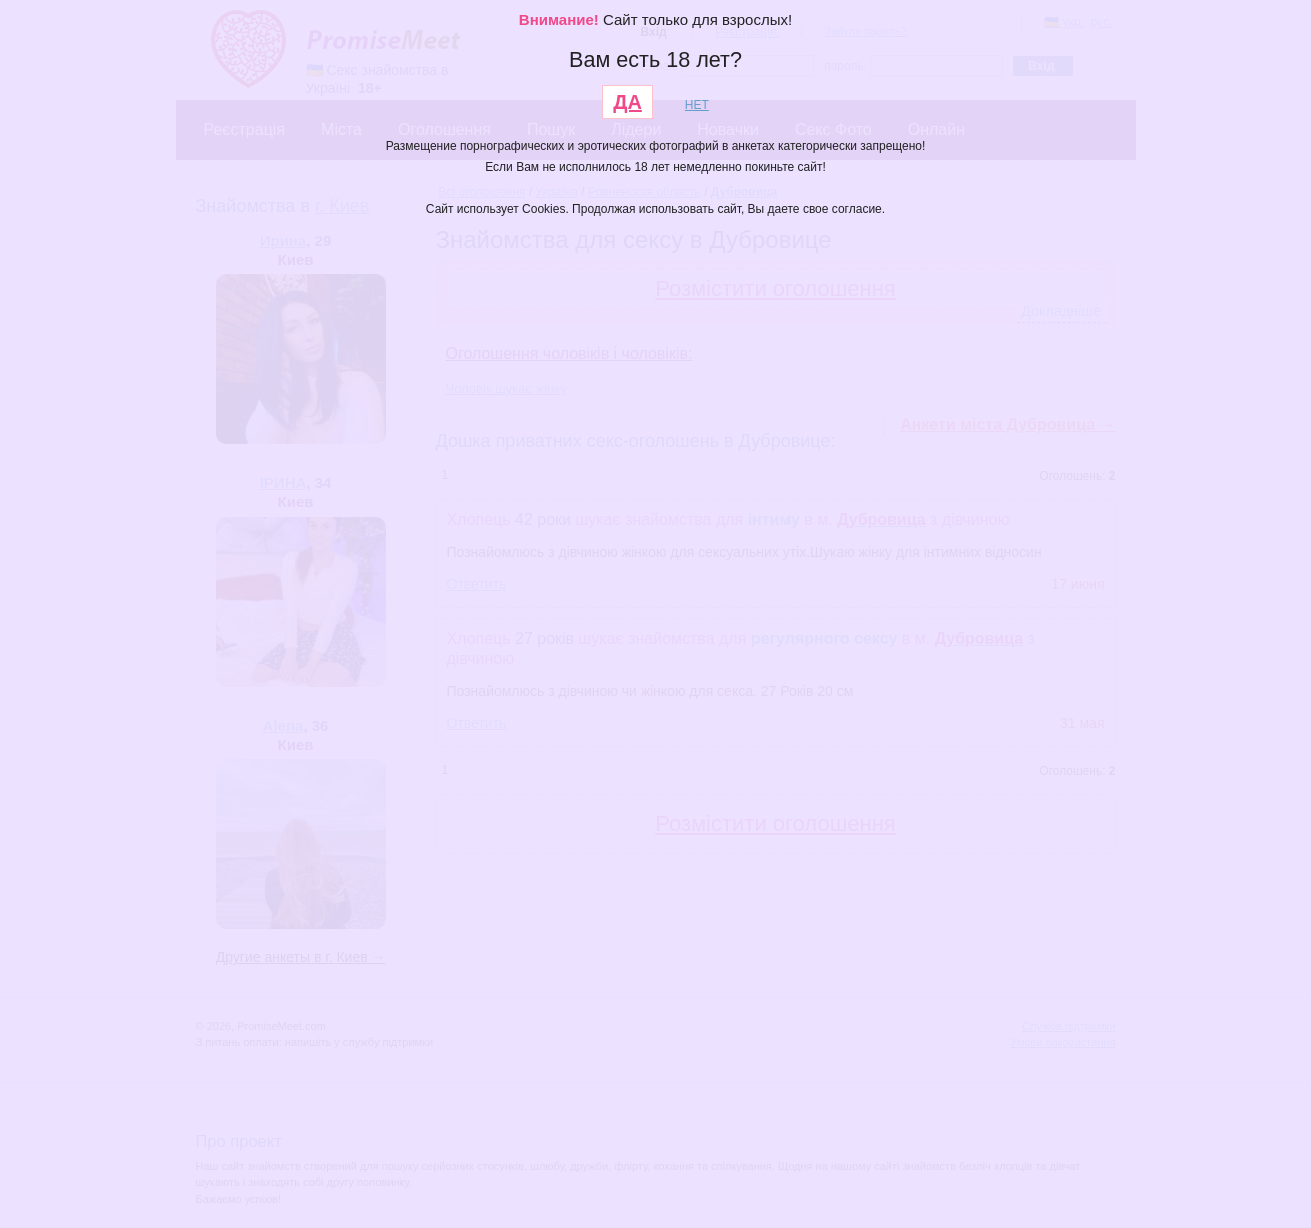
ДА (627, 102)
